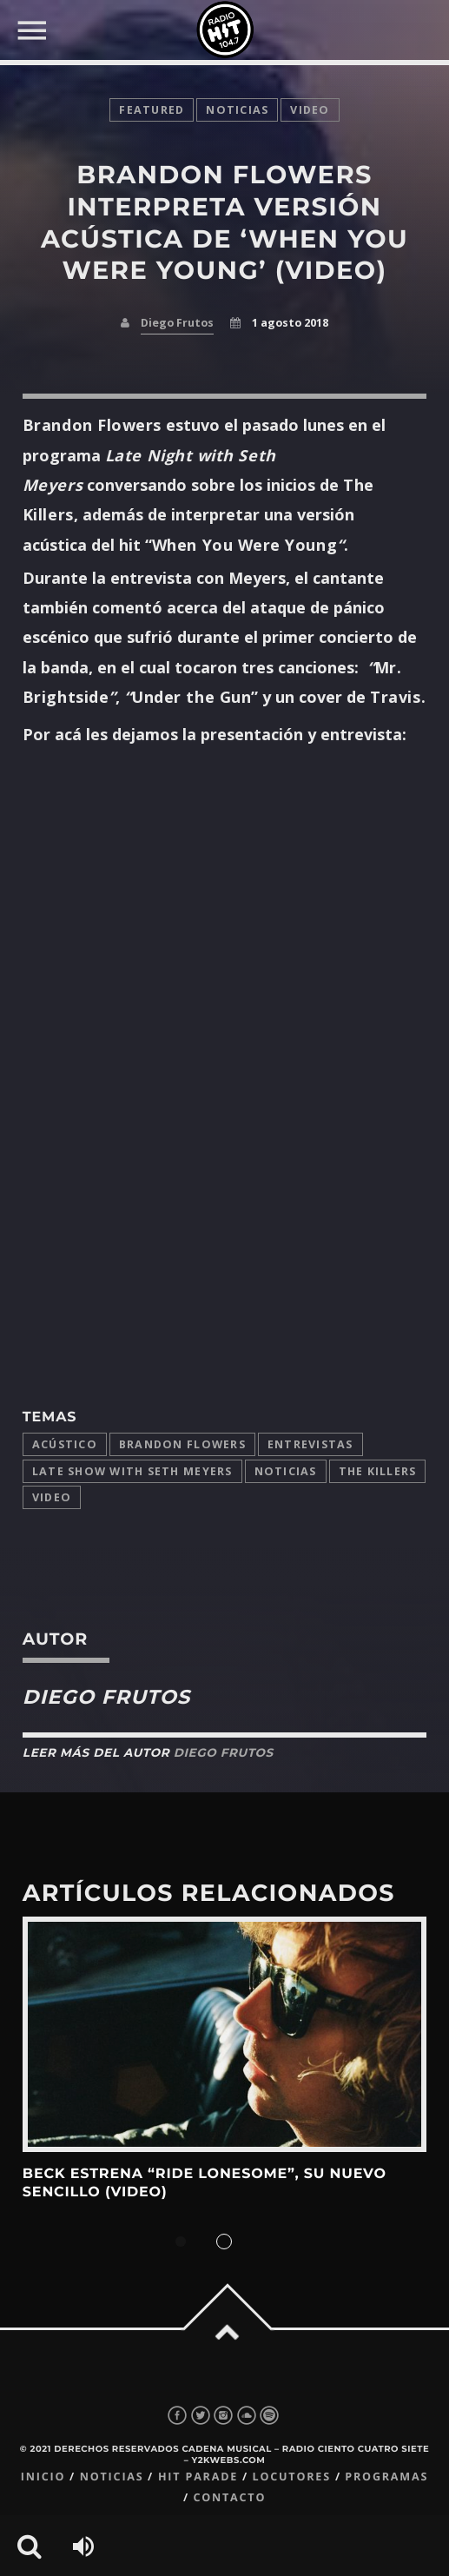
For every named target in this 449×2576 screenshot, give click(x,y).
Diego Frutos (177, 322)
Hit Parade (198, 2476)
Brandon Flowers (182, 1444)
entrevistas (310, 1444)
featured (151, 110)
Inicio (43, 2476)
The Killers (378, 1471)
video (309, 110)
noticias (237, 110)
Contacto (229, 2497)
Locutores (292, 2476)
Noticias (285, 1471)
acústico (64, 1444)
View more (224, 2034)
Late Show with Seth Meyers (132, 1471)
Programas (386, 2476)
